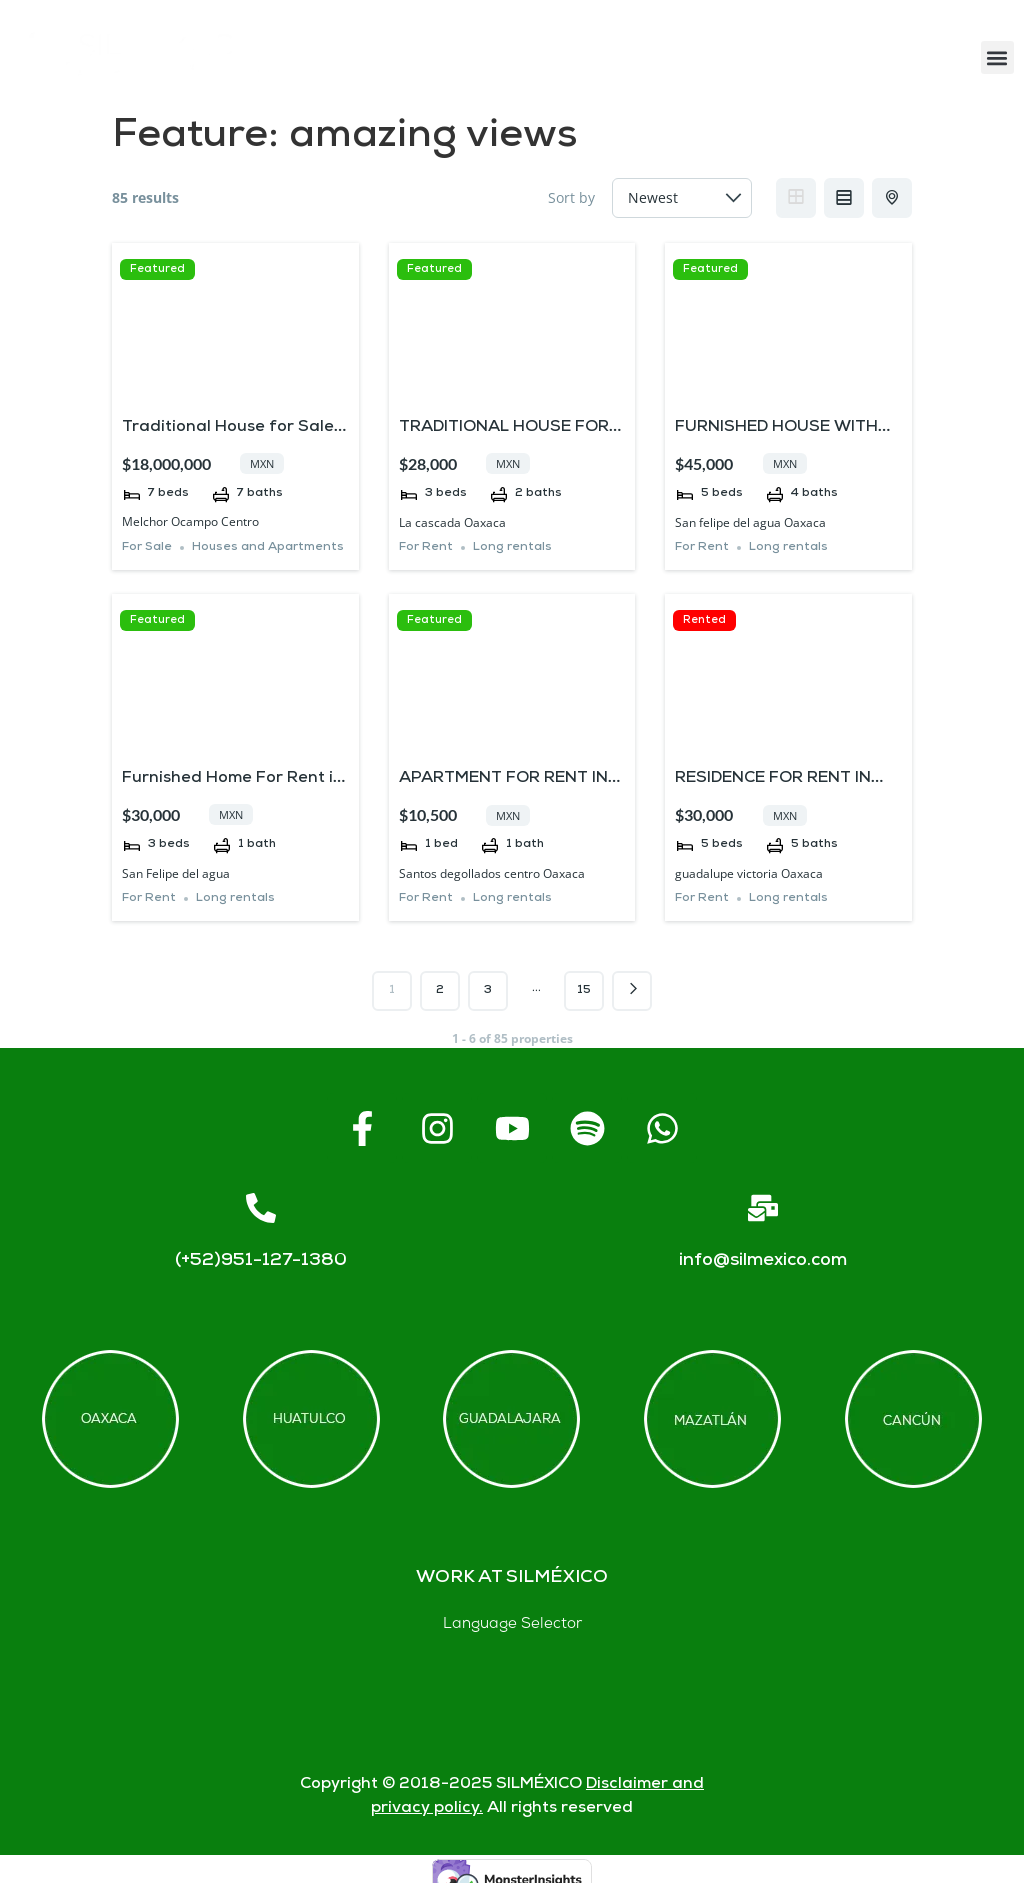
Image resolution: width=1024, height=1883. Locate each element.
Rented (704, 620)
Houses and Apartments (268, 547)
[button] (997, 57)
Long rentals (512, 547)
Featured (157, 269)
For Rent (426, 547)
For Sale (147, 547)
